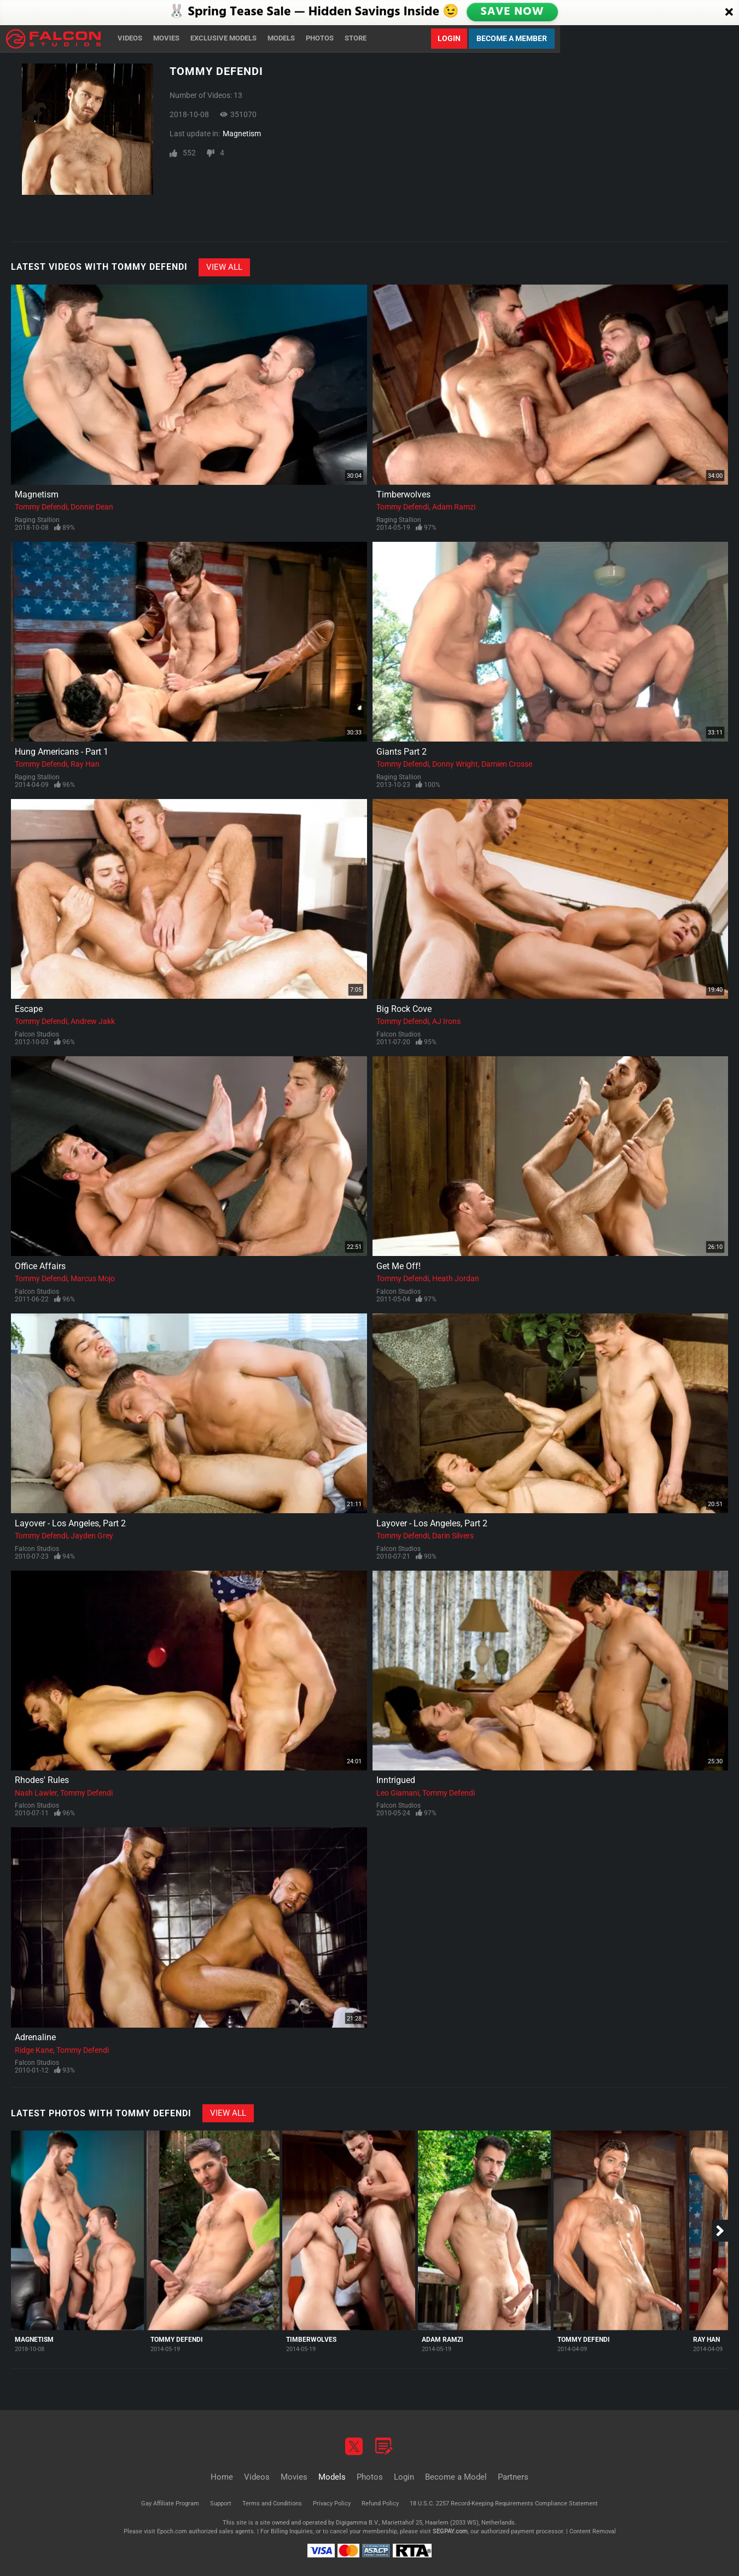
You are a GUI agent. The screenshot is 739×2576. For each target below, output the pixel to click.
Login (449, 38)
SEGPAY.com (450, 2531)
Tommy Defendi (41, 506)
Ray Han (85, 764)
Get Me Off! (398, 1266)
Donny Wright (455, 764)
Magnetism (242, 133)
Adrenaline (35, 2037)
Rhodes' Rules (42, 1780)
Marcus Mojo (93, 1278)
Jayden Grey (92, 1535)
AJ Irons (446, 1021)
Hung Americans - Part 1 (61, 751)
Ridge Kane (34, 2050)
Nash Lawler (36, 1792)
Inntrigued (395, 1780)
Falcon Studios (37, 1034)
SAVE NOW (512, 12)
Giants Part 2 (401, 751)
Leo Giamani (397, 1792)
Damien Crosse (506, 764)
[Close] (729, 13)
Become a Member (511, 38)
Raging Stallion (37, 520)
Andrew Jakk (93, 1021)
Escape (29, 1009)
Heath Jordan (455, 1278)
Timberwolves (403, 494)
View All (224, 267)
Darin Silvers (453, 1535)
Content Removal (592, 2531)
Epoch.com (172, 2531)
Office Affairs (40, 1266)
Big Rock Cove (404, 1009)
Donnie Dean (92, 506)
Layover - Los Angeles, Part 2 (70, 1523)
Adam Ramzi (453, 506)
